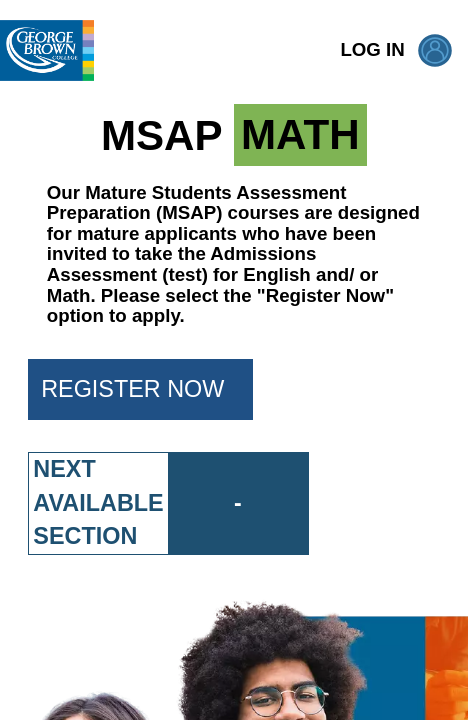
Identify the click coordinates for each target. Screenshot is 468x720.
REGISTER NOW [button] (147, 389)
